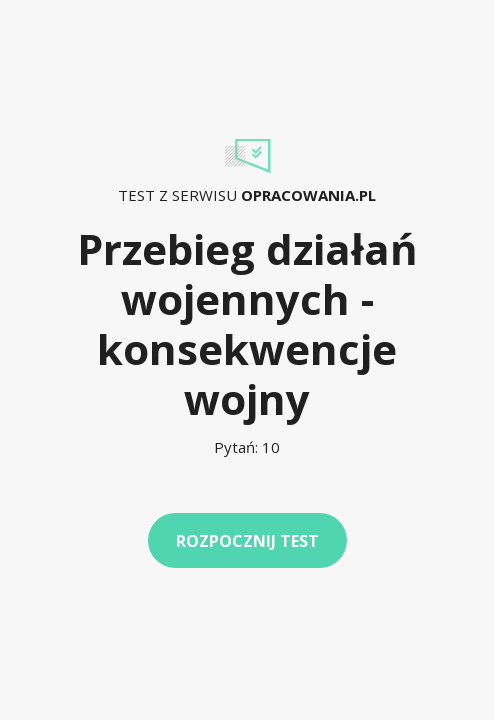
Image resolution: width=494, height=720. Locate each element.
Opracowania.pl (308, 195)
